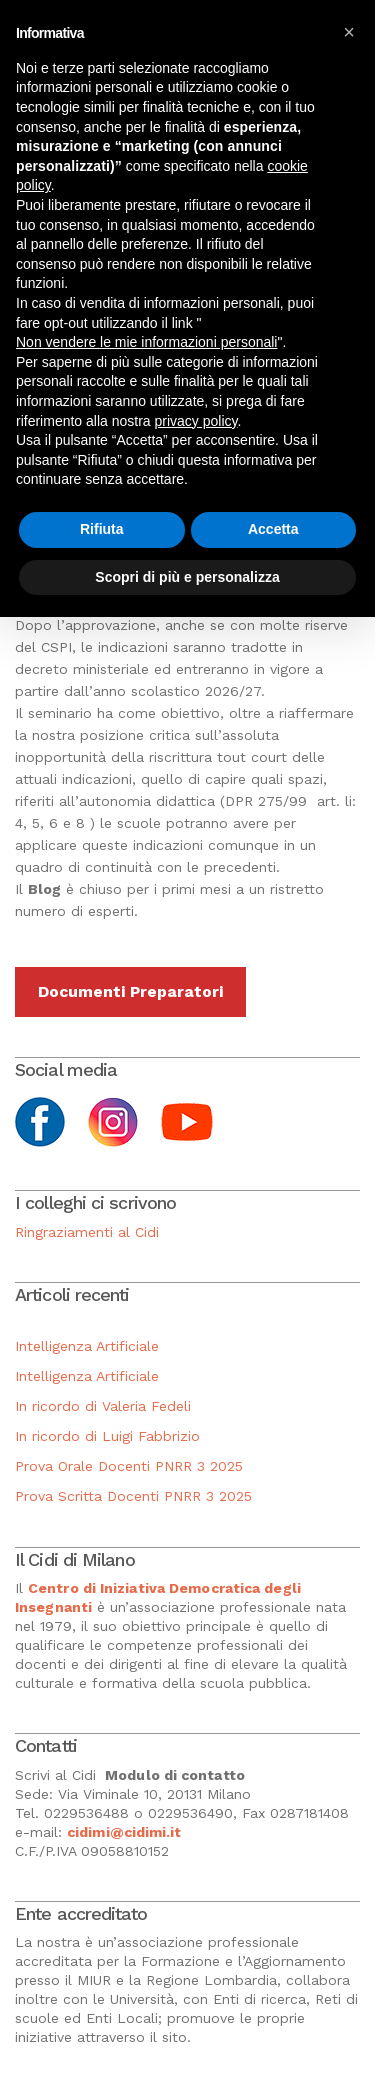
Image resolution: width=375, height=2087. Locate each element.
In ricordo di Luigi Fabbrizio (107, 1436)
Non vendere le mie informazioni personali (146, 342)
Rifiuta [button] (102, 529)
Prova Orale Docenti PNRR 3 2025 (129, 1466)
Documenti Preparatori (130, 991)
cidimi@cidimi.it (124, 1832)
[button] (349, 32)
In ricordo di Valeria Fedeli (103, 1406)
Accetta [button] (273, 529)
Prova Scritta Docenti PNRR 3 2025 (133, 1496)
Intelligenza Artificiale (87, 1346)
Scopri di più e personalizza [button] (187, 577)
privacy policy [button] (196, 421)
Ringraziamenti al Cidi (87, 1232)
